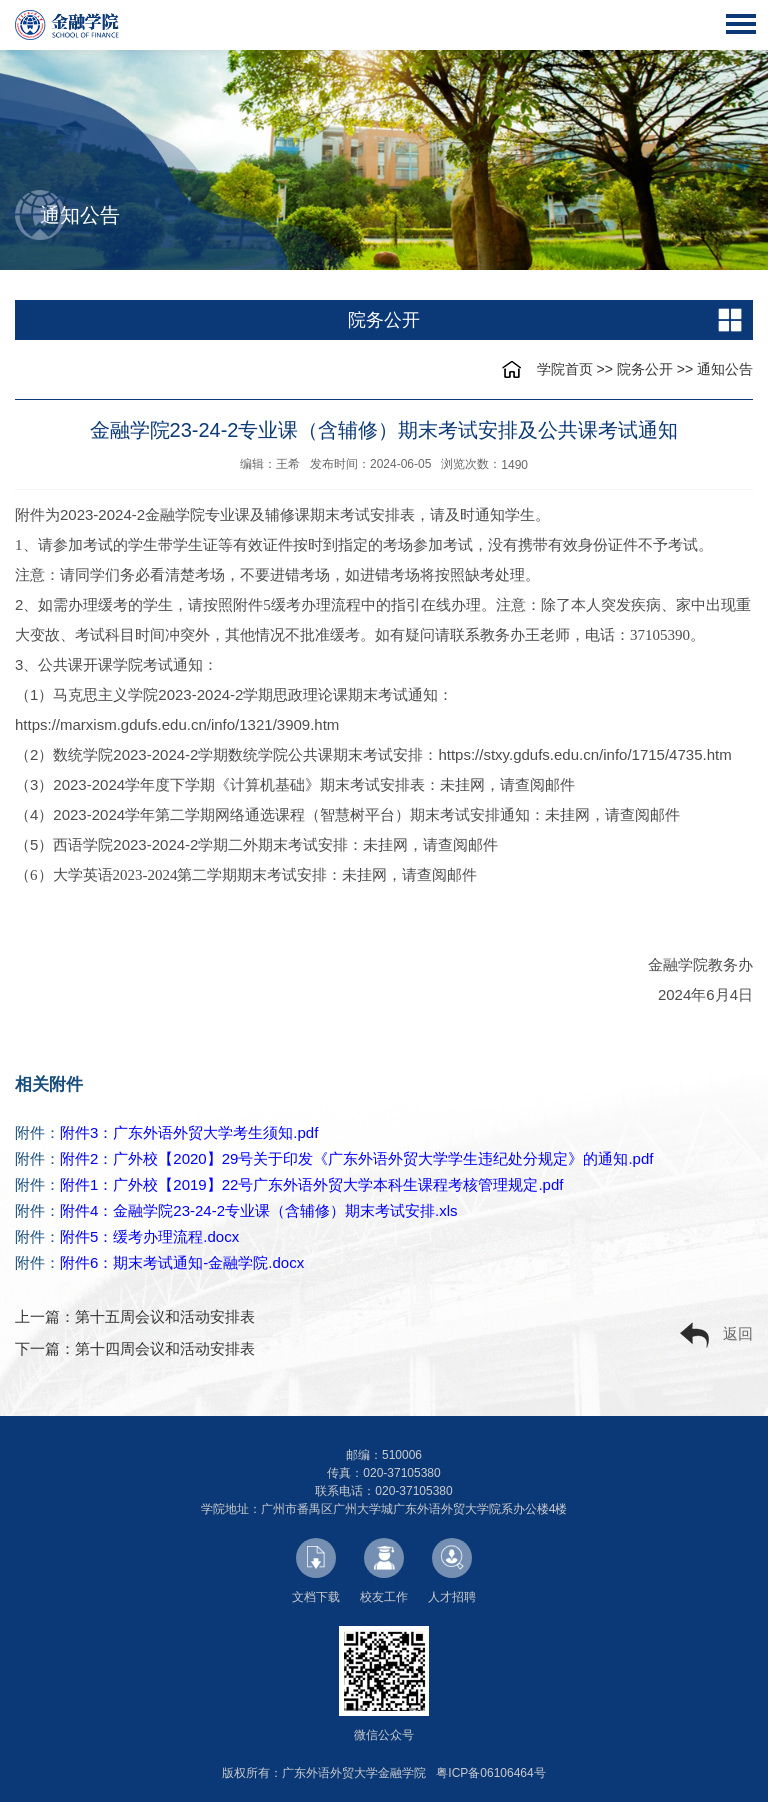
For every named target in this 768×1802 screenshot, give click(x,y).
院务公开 (645, 369)
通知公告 (725, 369)
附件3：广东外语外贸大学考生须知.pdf (189, 1132)
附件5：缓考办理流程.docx (149, 1236)
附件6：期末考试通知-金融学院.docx (182, 1262)
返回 (716, 1335)
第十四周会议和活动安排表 (165, 1348)
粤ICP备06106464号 (490, 1773)
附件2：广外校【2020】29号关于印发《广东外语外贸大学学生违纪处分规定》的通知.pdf (356, 1158)
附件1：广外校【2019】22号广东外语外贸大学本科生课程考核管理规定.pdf (311, 1184)
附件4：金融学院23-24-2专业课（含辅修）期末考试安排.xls (259, 1210)
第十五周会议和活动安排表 (165, 1316)
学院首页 (565, 369)
